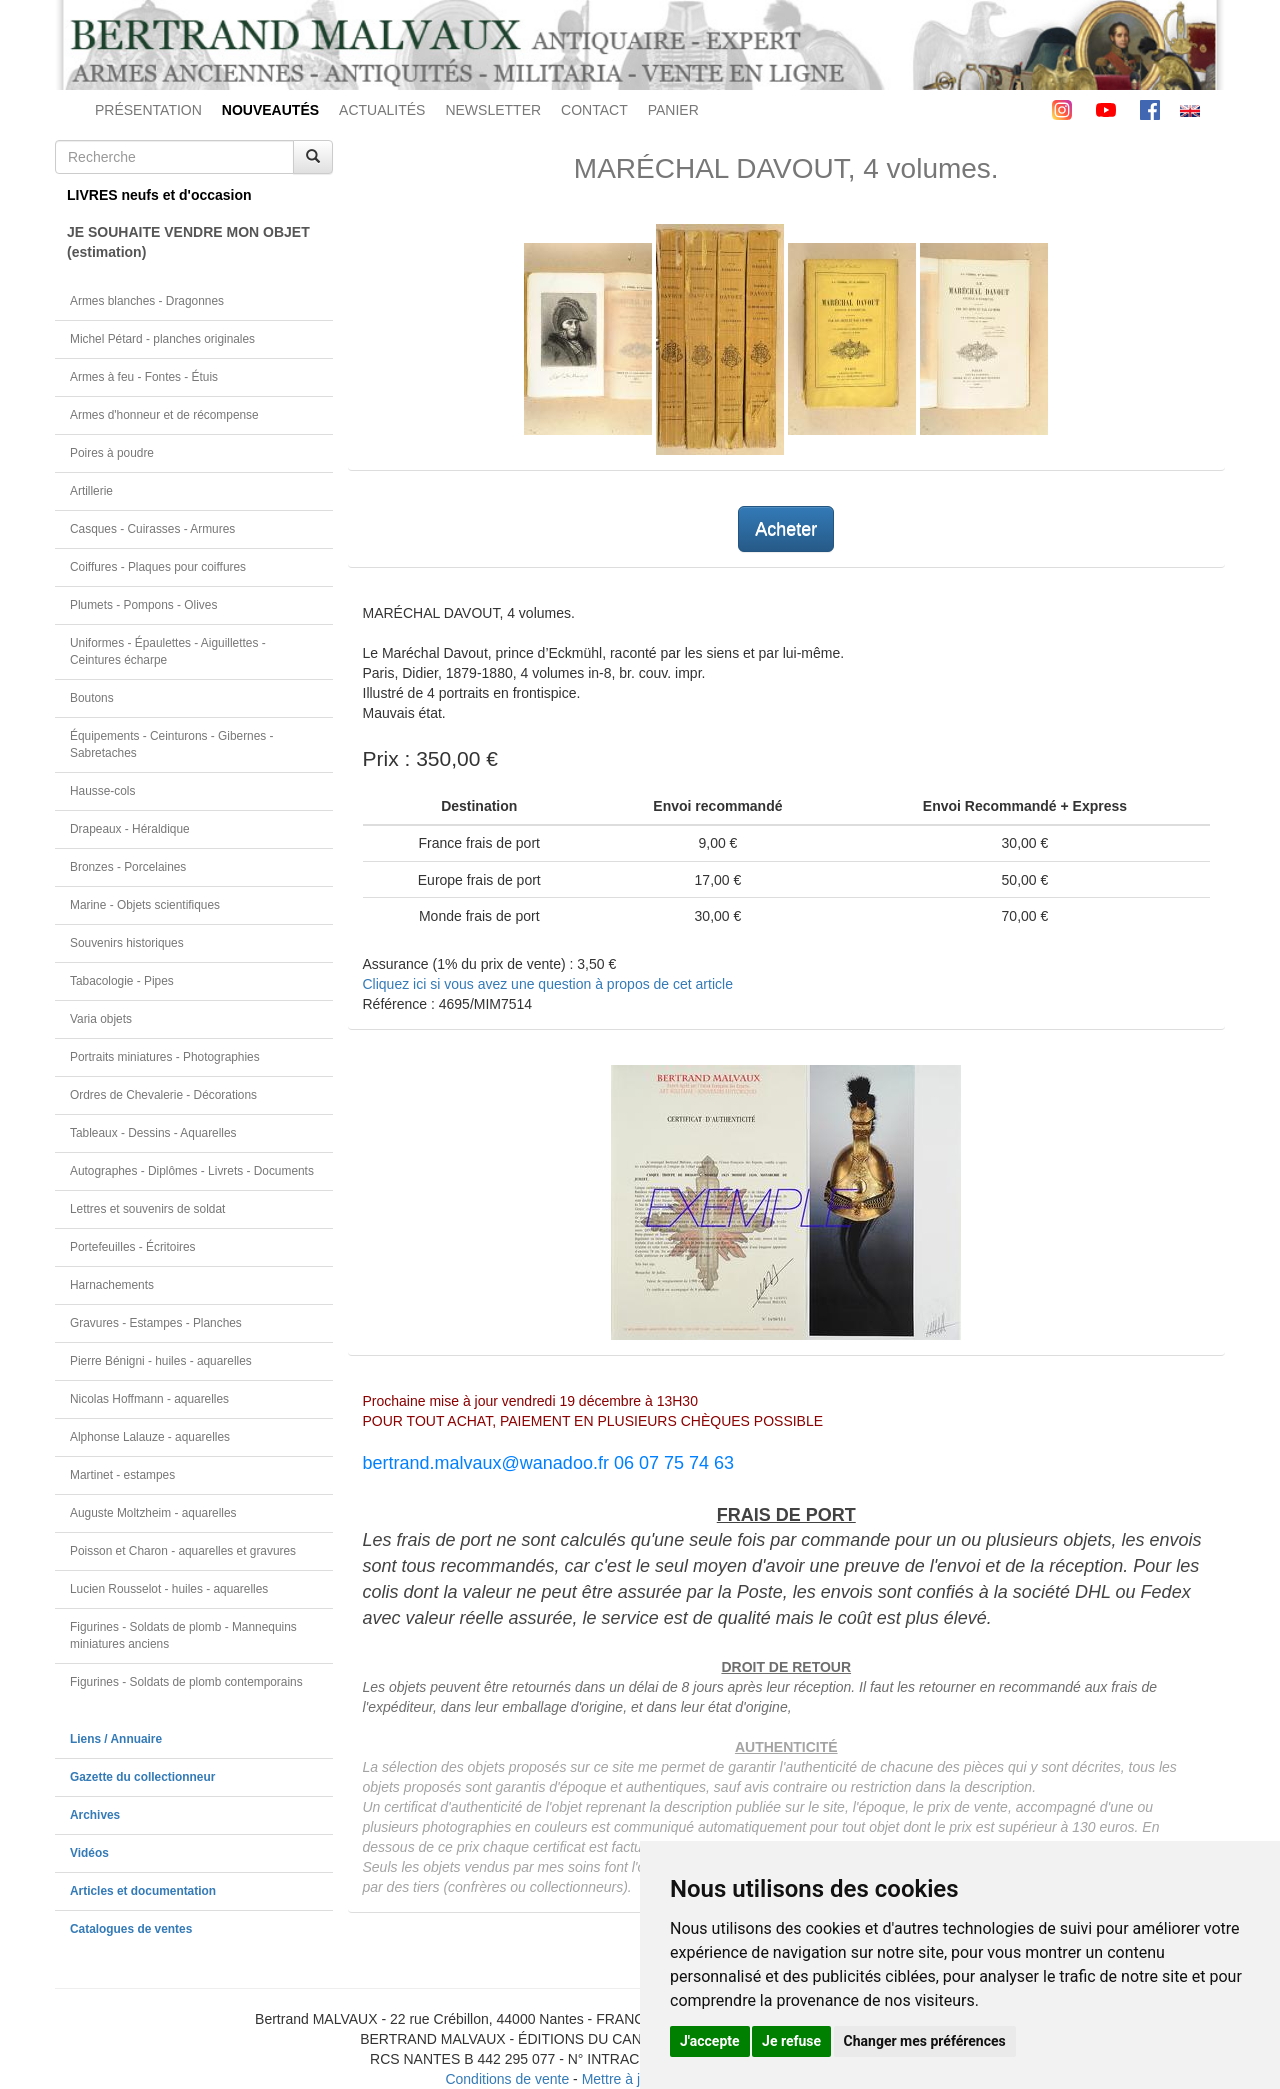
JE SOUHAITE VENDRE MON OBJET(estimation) (188, 242)
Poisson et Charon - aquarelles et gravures (183, 1551)
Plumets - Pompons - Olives (143, 605)
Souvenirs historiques (127, 943)
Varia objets (101, 1019)
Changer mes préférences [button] (925, 2041)
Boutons (92, 698)
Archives (95, 1815)
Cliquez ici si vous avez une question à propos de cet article (548, 984)
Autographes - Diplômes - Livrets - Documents (192, 1171)
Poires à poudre (112, 453)
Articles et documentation (143, 1891)
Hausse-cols (102, 791)
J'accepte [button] (710, 2041)
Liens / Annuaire (116, 1739)
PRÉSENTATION (148, 110)
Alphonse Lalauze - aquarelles (150, 1437)
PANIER (673, 110)
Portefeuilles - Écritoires (133, 1247)
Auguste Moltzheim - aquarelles (153, 1513)
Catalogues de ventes (131, 1929)
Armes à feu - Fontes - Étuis (144, 377)
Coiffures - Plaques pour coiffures (158, 567)
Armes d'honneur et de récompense (164, 415)
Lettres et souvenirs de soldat (147, 1209)
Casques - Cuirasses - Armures (152, 529)
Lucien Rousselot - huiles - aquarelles (169, 1589)
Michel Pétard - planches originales (162, 339)
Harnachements (112, 1285)
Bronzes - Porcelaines (128, 867)
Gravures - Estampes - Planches (156, 1323)
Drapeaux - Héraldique (130, 829)
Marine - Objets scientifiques (145, 905)
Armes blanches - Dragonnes (147, 301)
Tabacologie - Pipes (122, 981)
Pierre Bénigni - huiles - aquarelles (161, 1361)
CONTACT (594, 110)
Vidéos (89, 1853)
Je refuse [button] (791, 2041)
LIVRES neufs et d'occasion (159, 195)
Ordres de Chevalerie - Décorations (163, 1095)
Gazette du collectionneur (142, 1777)
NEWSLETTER (493, 110)
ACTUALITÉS (382, 110)
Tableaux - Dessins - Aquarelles (153, 1133)
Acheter (786, 529)
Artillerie (91, 491)
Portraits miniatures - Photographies (165, 1057)
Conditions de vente (507, 2079)
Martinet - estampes (122, 1475)
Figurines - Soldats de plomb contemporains (186, 1682)
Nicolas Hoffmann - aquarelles (149, 1399)
